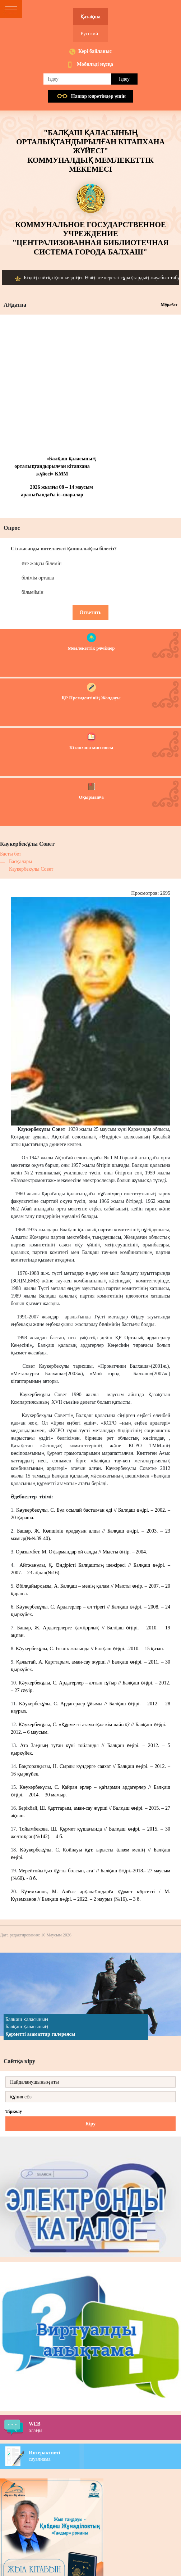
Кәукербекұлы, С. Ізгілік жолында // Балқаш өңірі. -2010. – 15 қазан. (89, 1648)
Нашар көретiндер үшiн (98, 96)
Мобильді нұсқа (95, 64)
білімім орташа (38, 578)
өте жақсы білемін (41, 563)
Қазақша (90, 16)
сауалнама (105, 2456)
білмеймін (32, 592)
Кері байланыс (95, 51)
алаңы (105, 2427)
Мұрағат (169, 304)
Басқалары (20, 861)
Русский (89, 33)
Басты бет (10, 854)
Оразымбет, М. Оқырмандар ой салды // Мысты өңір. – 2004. (81, 1552)
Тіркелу (13, 2111)
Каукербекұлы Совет (31, 869)
